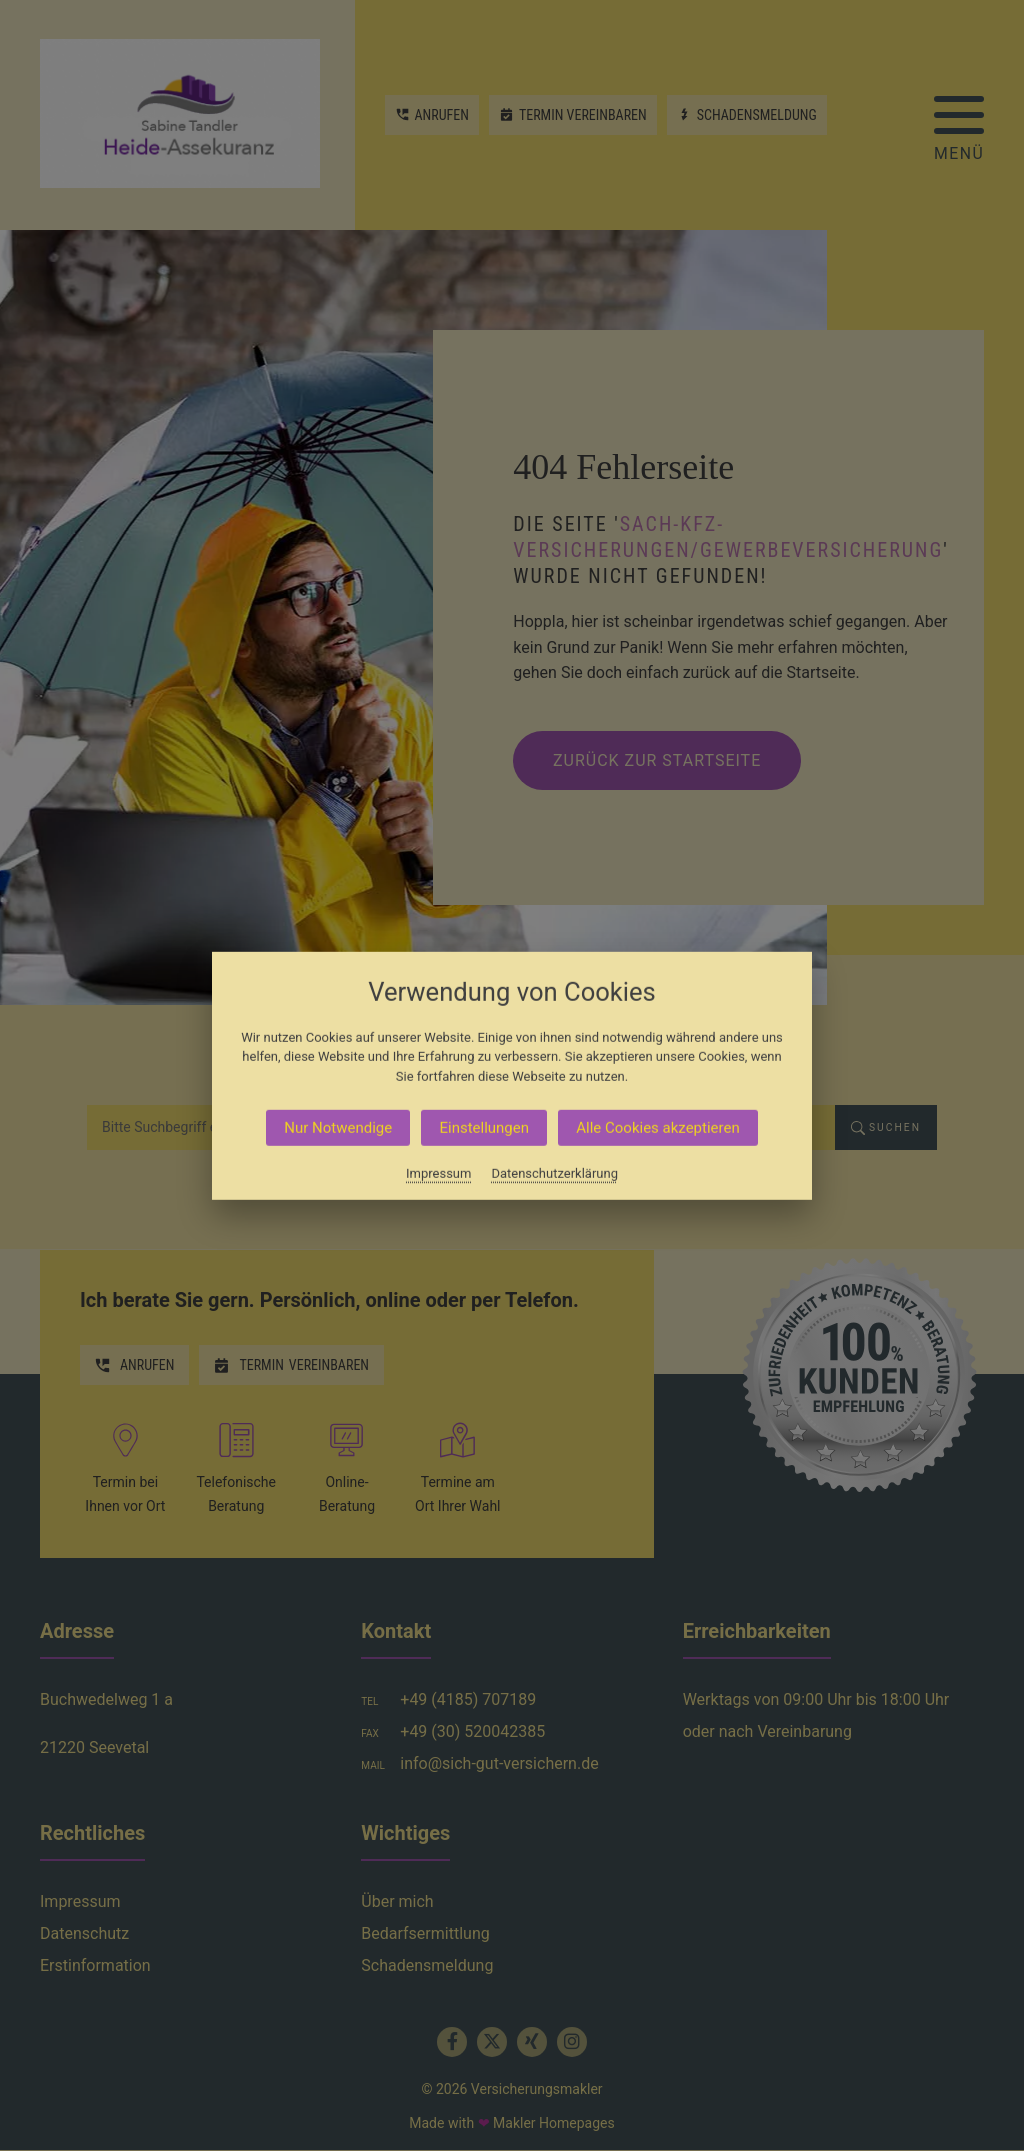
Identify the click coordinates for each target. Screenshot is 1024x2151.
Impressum (438, 1173)
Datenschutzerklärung (554, 1173)
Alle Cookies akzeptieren (657, 1128)
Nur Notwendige (338, 1128)
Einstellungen (484, 1128)
